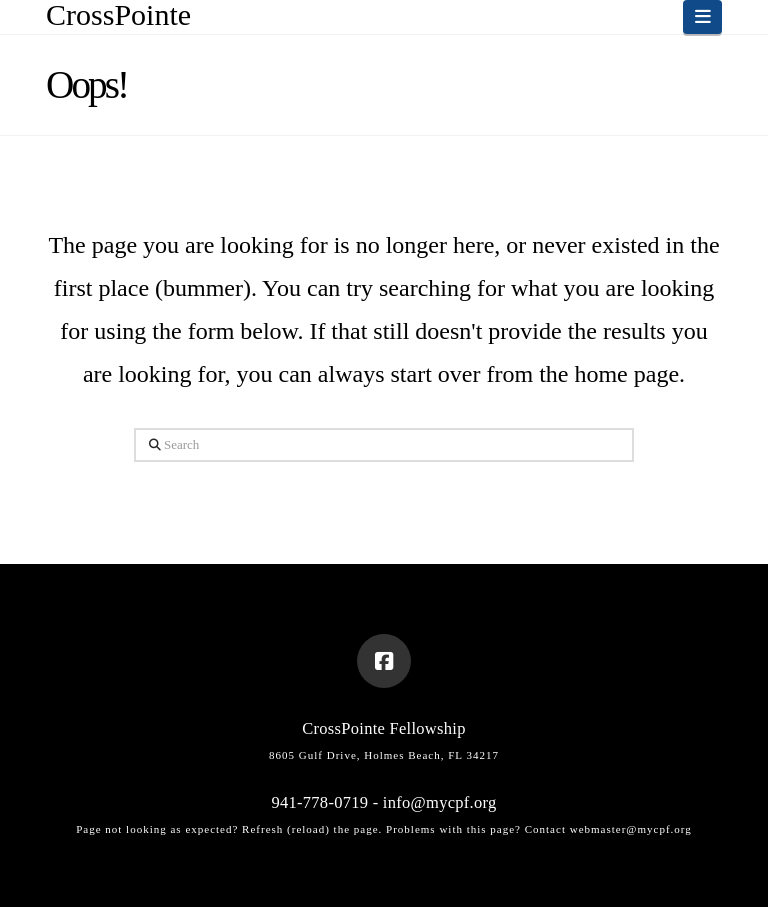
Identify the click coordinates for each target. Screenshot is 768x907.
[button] (702, 17)
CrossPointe (118, 15)
